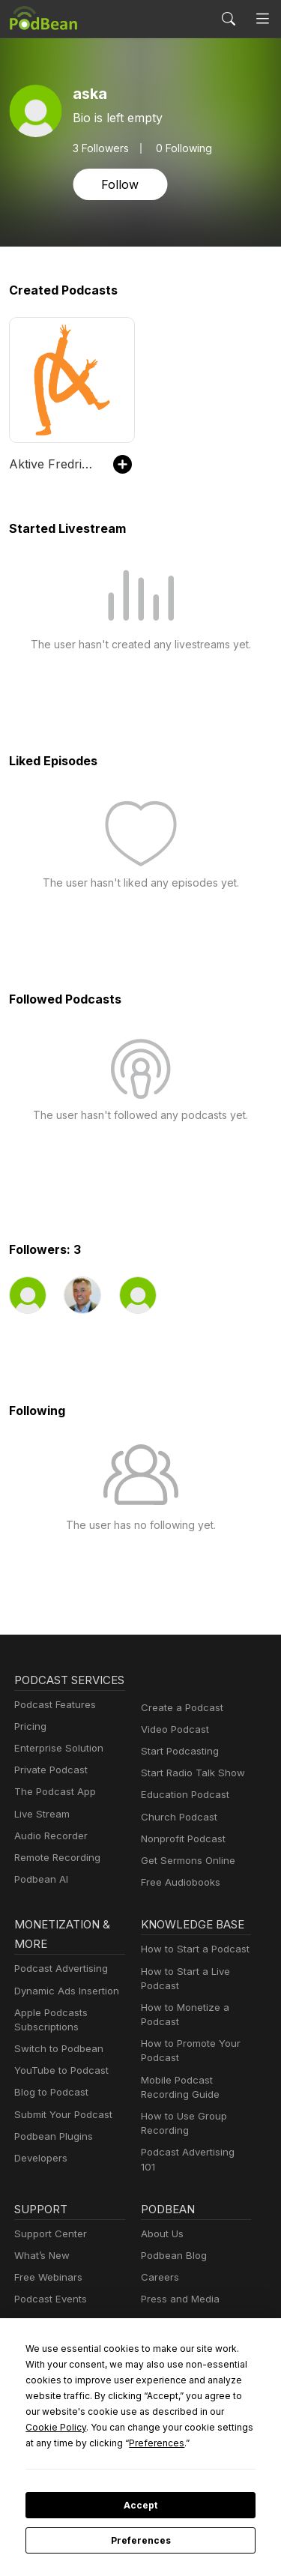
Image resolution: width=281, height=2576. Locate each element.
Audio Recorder (48, 1855)
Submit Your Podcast (60, 2131)
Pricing (29, 1746)
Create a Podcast (179, 1707)
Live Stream (40, 1833)
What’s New (40, 2263)
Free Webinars (46, 2285)
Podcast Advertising (57, 1985)
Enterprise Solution (55, 1767)
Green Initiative (174, 2329)
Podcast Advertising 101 (194, 2168)
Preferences (140, 2541)
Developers (39, 2174)
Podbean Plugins (51, 2153)
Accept (140, 2505)
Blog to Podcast (48, 2108)
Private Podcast (48, 1789)
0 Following (179, 147)
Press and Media (178, 2307)
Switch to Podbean (55, 2065)
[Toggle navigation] (262, 18)
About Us (161, 2241)
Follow (118, 184)
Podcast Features (52, 1724)
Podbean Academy (55, 2329)
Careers (158, 2285)
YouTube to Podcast (58, 2087)
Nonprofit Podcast (180, 1838)
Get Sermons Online (185, 1860)
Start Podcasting (177, 1751)
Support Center (47, 2241)
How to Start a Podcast (191, 1965)
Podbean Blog (172, 2263)
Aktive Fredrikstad (53, 463)
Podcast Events (48, 2307)
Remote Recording (55, 1877)
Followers (100, 147)
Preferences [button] (205, 2442)
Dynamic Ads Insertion (63, 2007)
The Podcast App (51, 1811)
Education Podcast (182, 1794)
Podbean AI (39, 1898)
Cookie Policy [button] (131, 2427)
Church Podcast (176, 1817)
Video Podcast (173, 1729)
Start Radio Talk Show (189, 1773)
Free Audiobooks (178, 1882)
